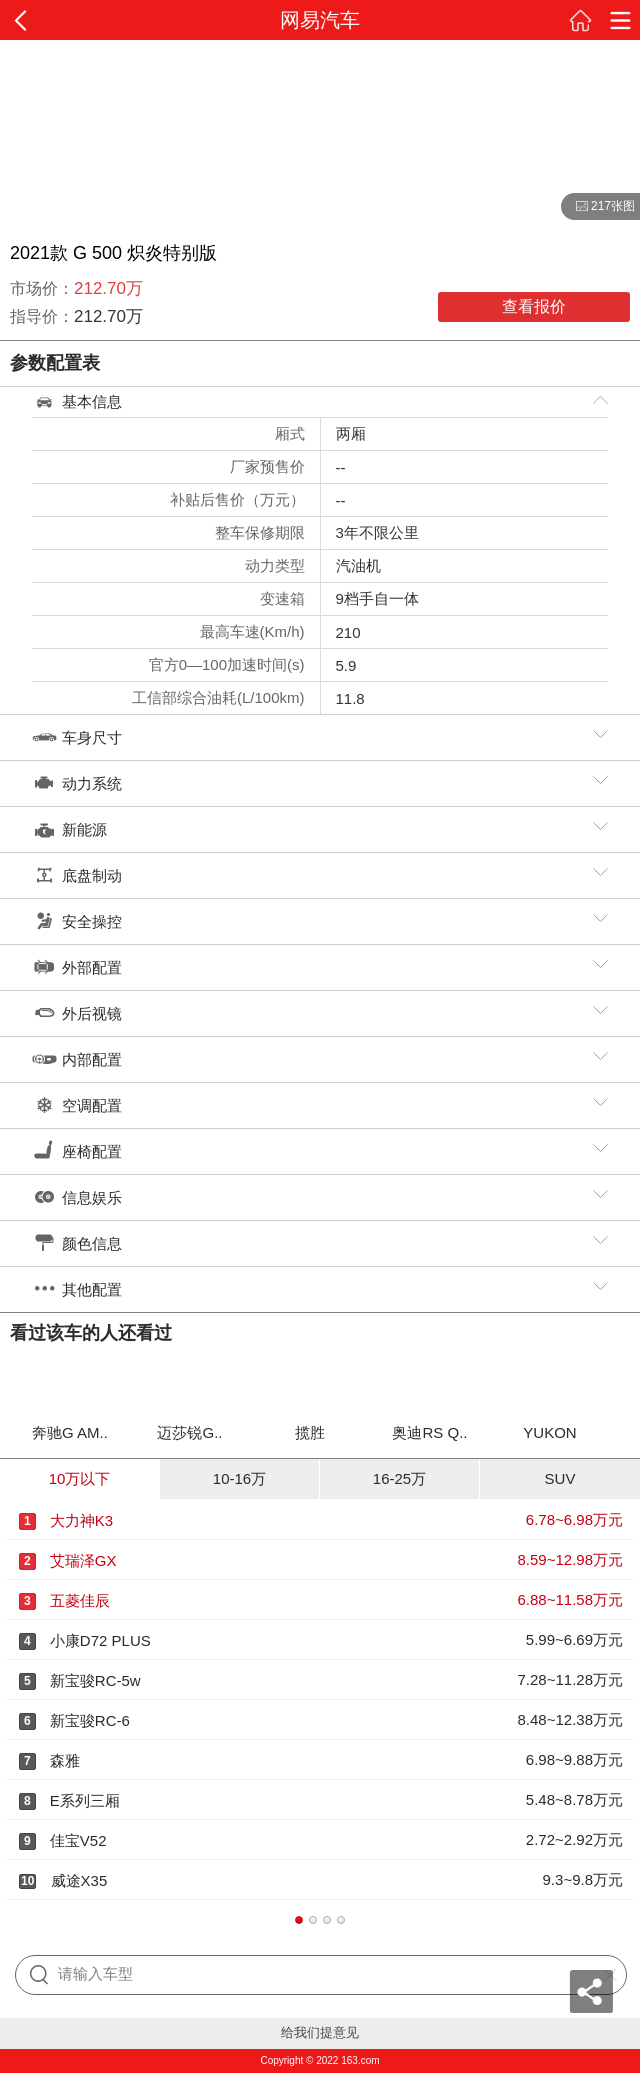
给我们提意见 (320, 2032)
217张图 (598, 207)
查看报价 (534, 306)
